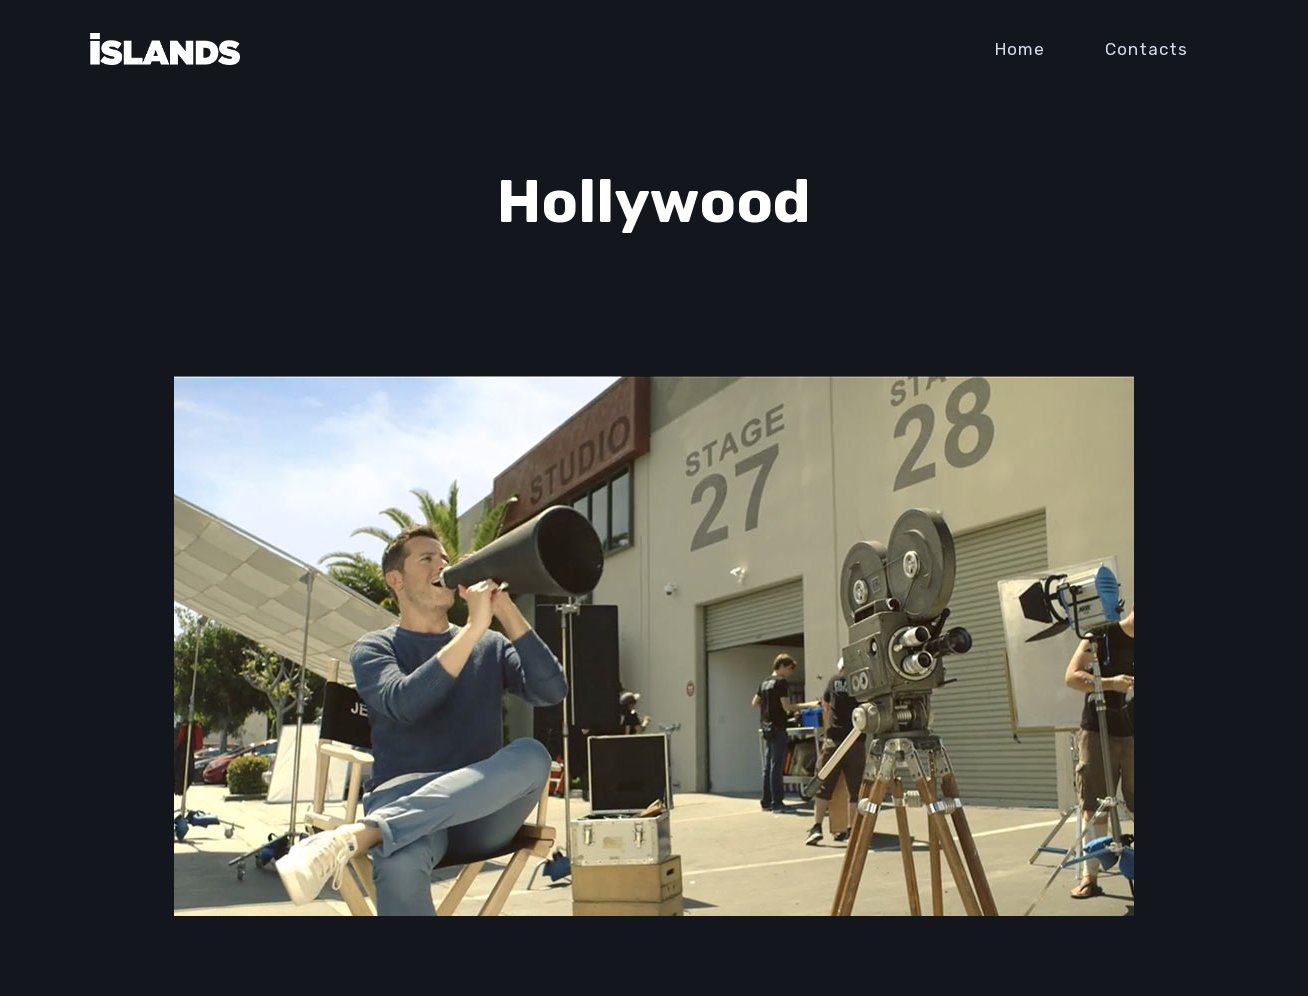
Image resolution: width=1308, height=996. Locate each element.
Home (1020, 49)
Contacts (1146, 49)
